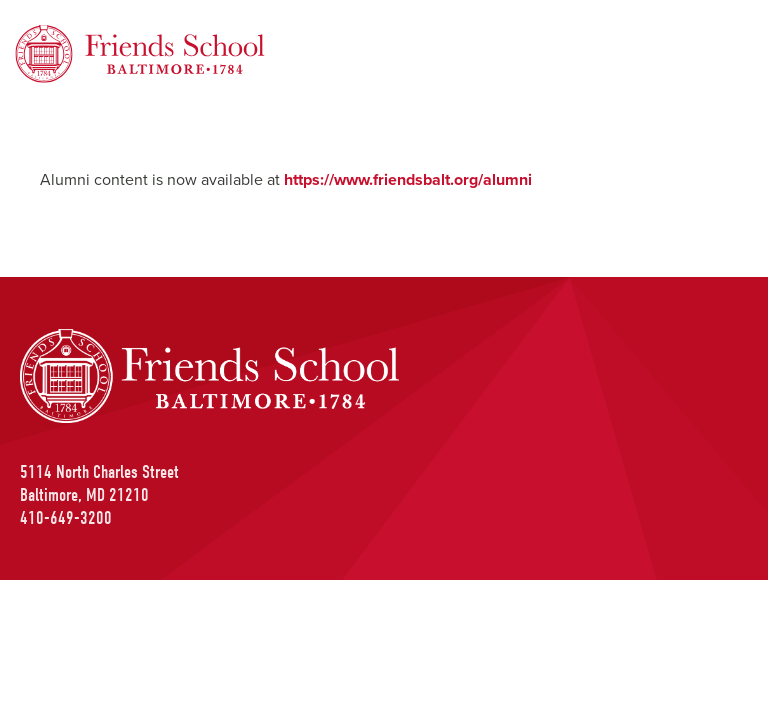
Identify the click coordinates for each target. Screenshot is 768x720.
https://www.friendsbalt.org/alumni (408, 179)
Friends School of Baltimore (115, 36)
